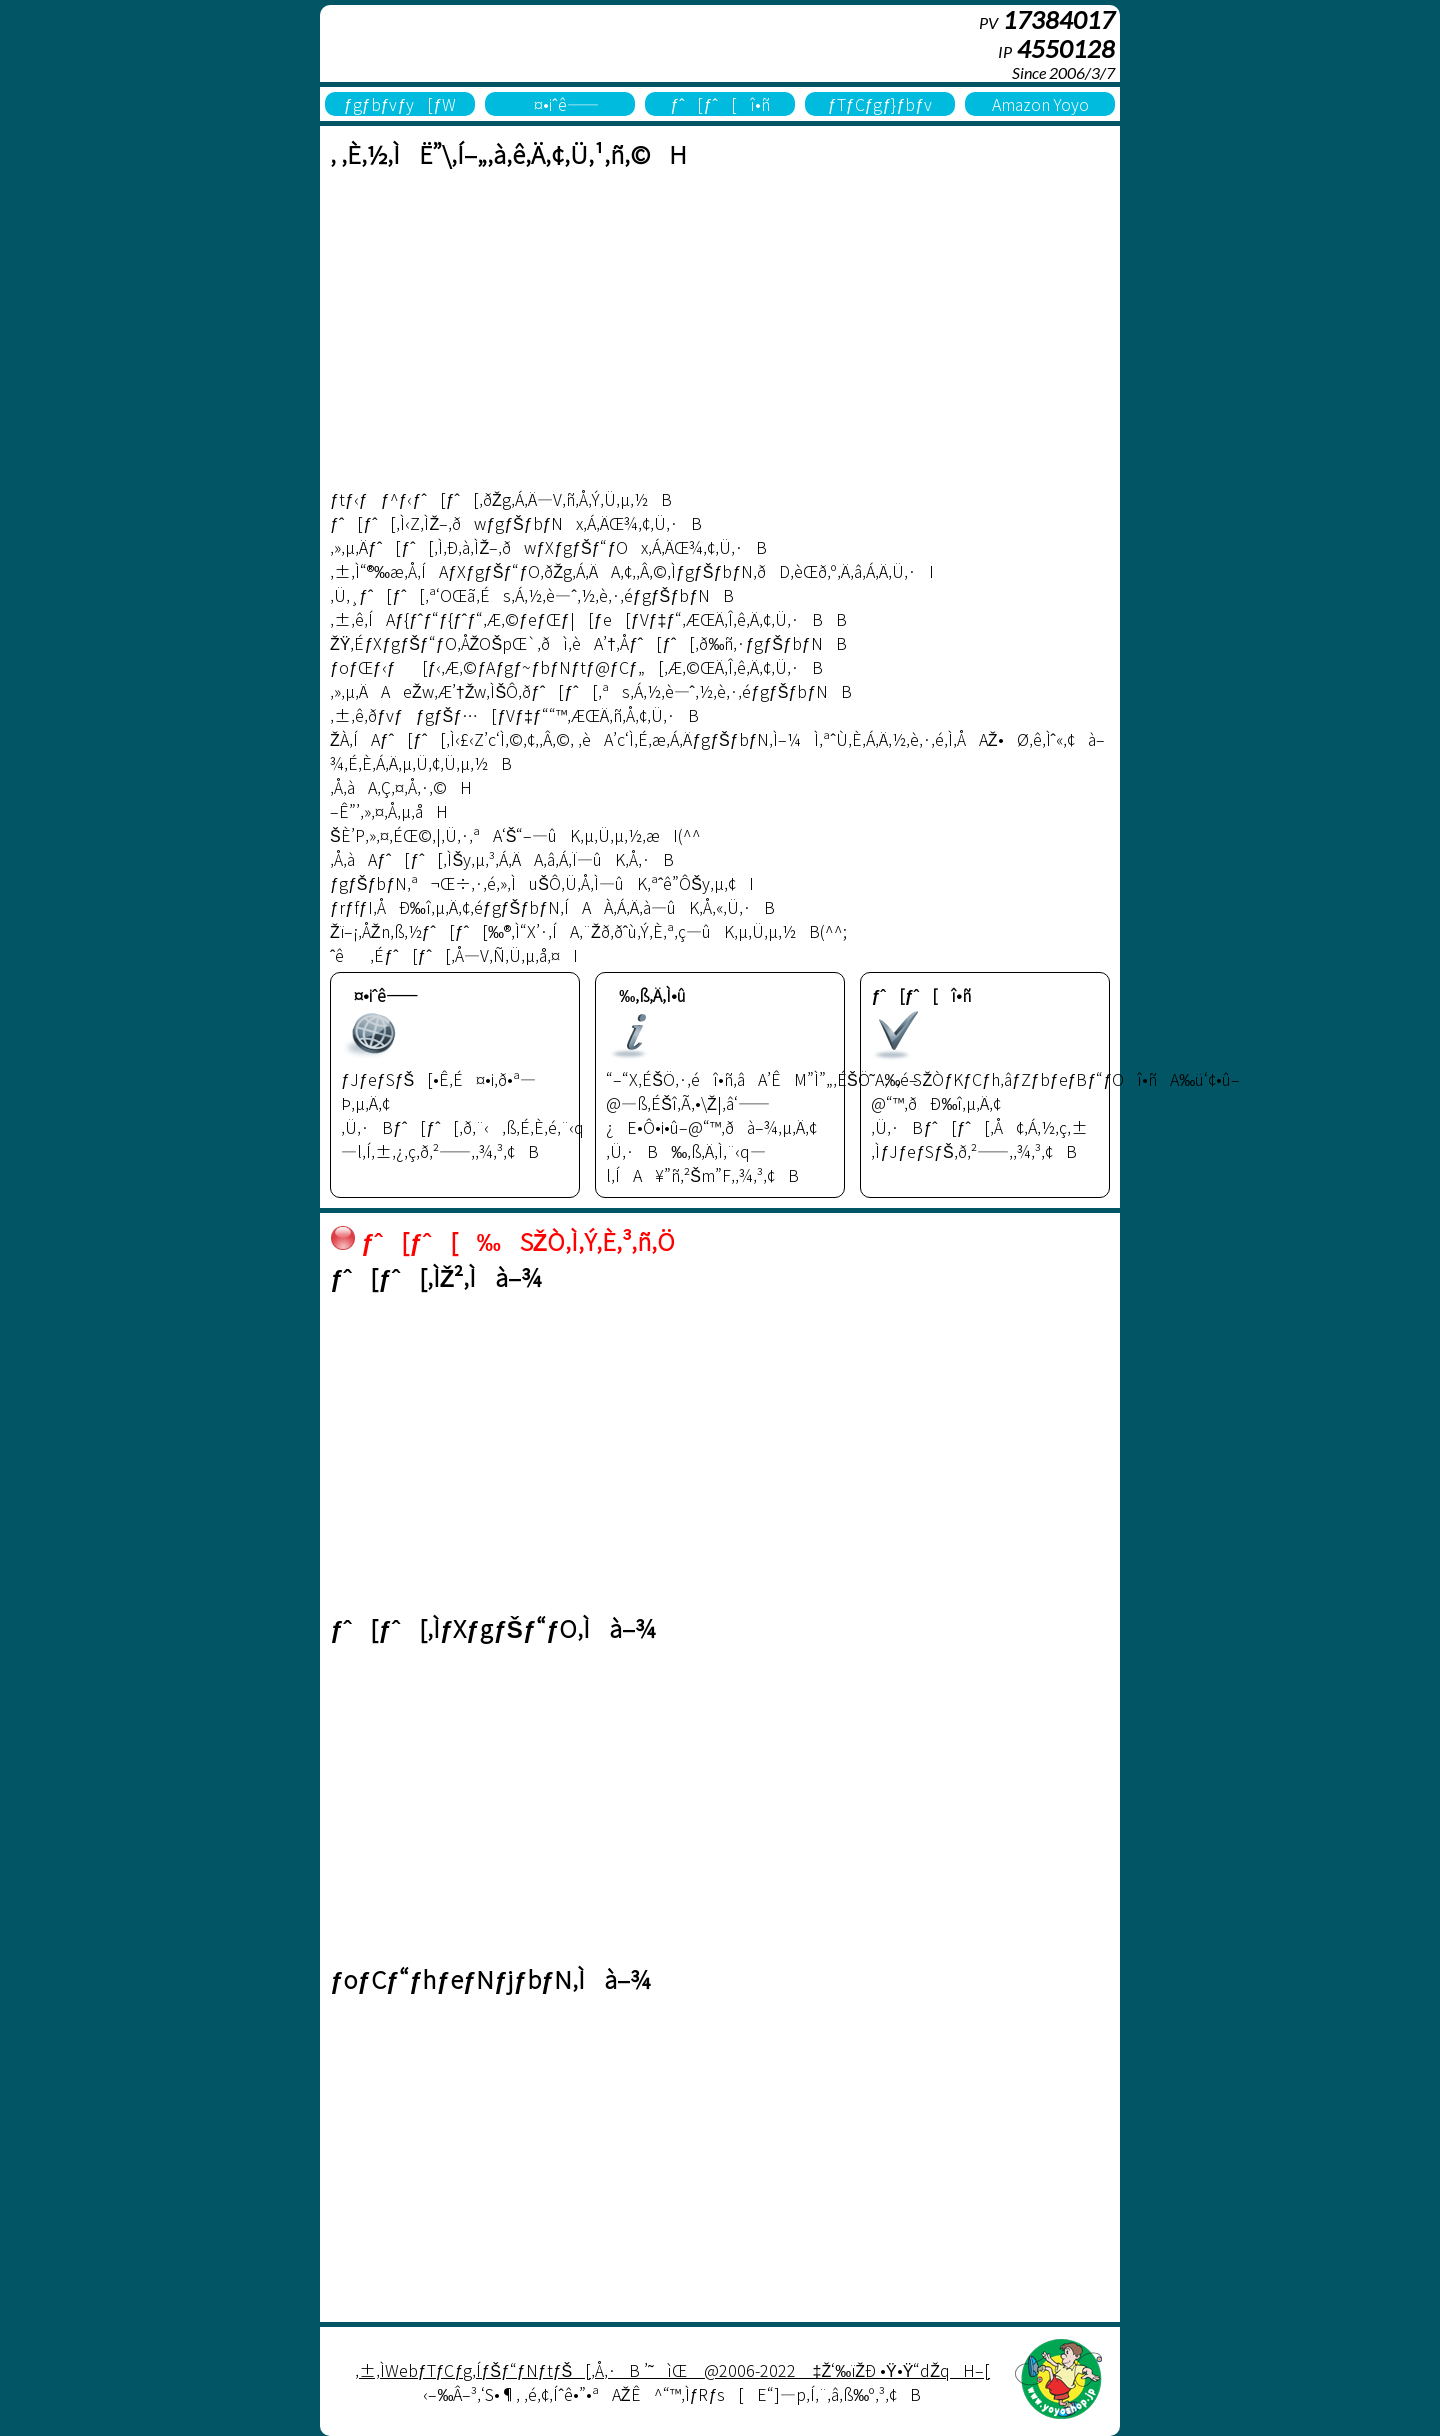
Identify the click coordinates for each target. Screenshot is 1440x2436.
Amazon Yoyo (1040, 104)
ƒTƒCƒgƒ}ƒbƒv (880, 104)
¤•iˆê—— (559, 104)
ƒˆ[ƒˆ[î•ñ (719, 104)
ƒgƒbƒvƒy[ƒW (400, 104)
